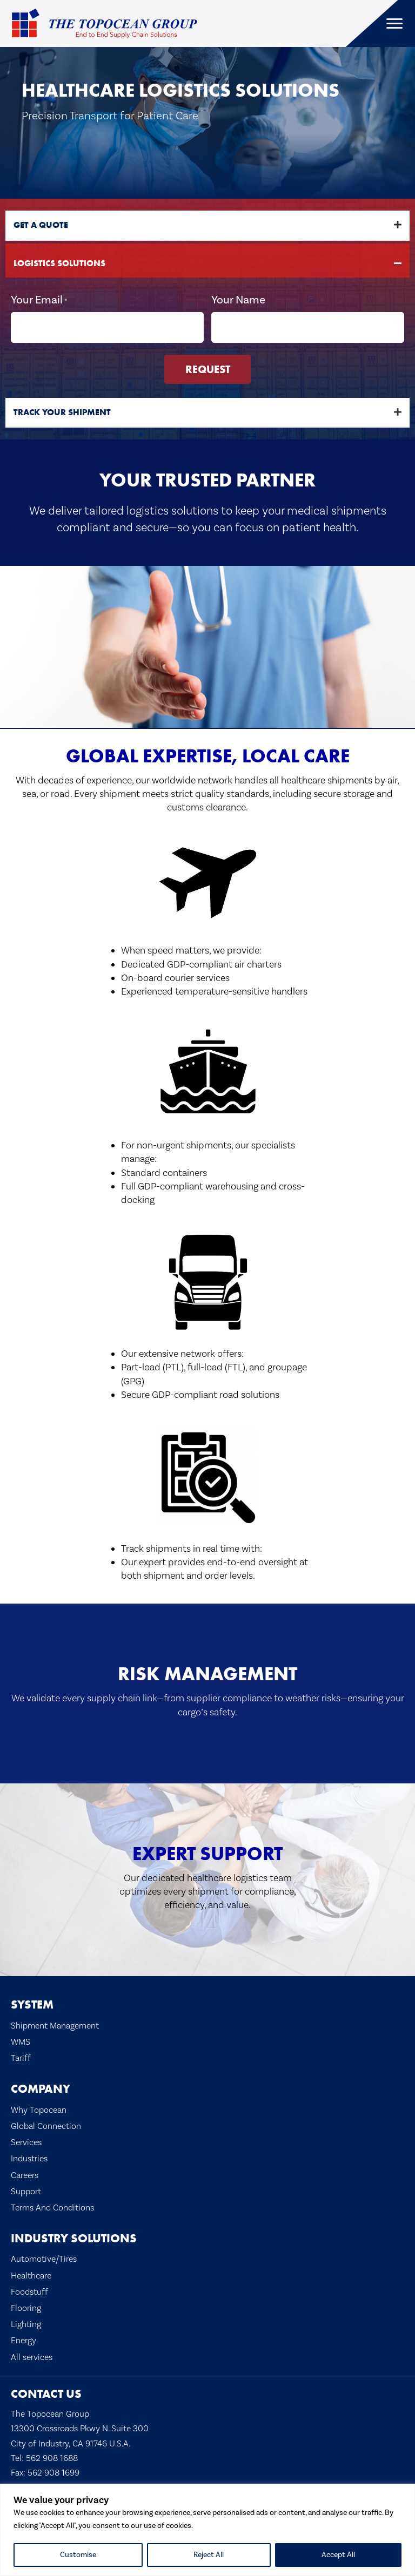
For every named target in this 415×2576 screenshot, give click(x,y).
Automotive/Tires (44, 2257)
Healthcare (31, 2273)
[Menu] (394, 24)
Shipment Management (55, 2023)
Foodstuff (29, 2289)
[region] (207, 2530)
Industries (29, 2157)
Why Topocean (38, 2107)
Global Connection (46, 2124)
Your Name (238, 299)
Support (26, 2189)
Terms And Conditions (52, 2205)
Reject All (208, 2554)
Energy (23, 2339)
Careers (24, 2173)
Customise (78, 2554)
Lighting (26, 2322)
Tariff (21, 2056)
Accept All (338, 2554)
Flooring (26, 2306)
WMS (20, 2039)
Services (26, 2140)
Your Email (39, 300)
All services (31, 2355)
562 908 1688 (52, 2456)
